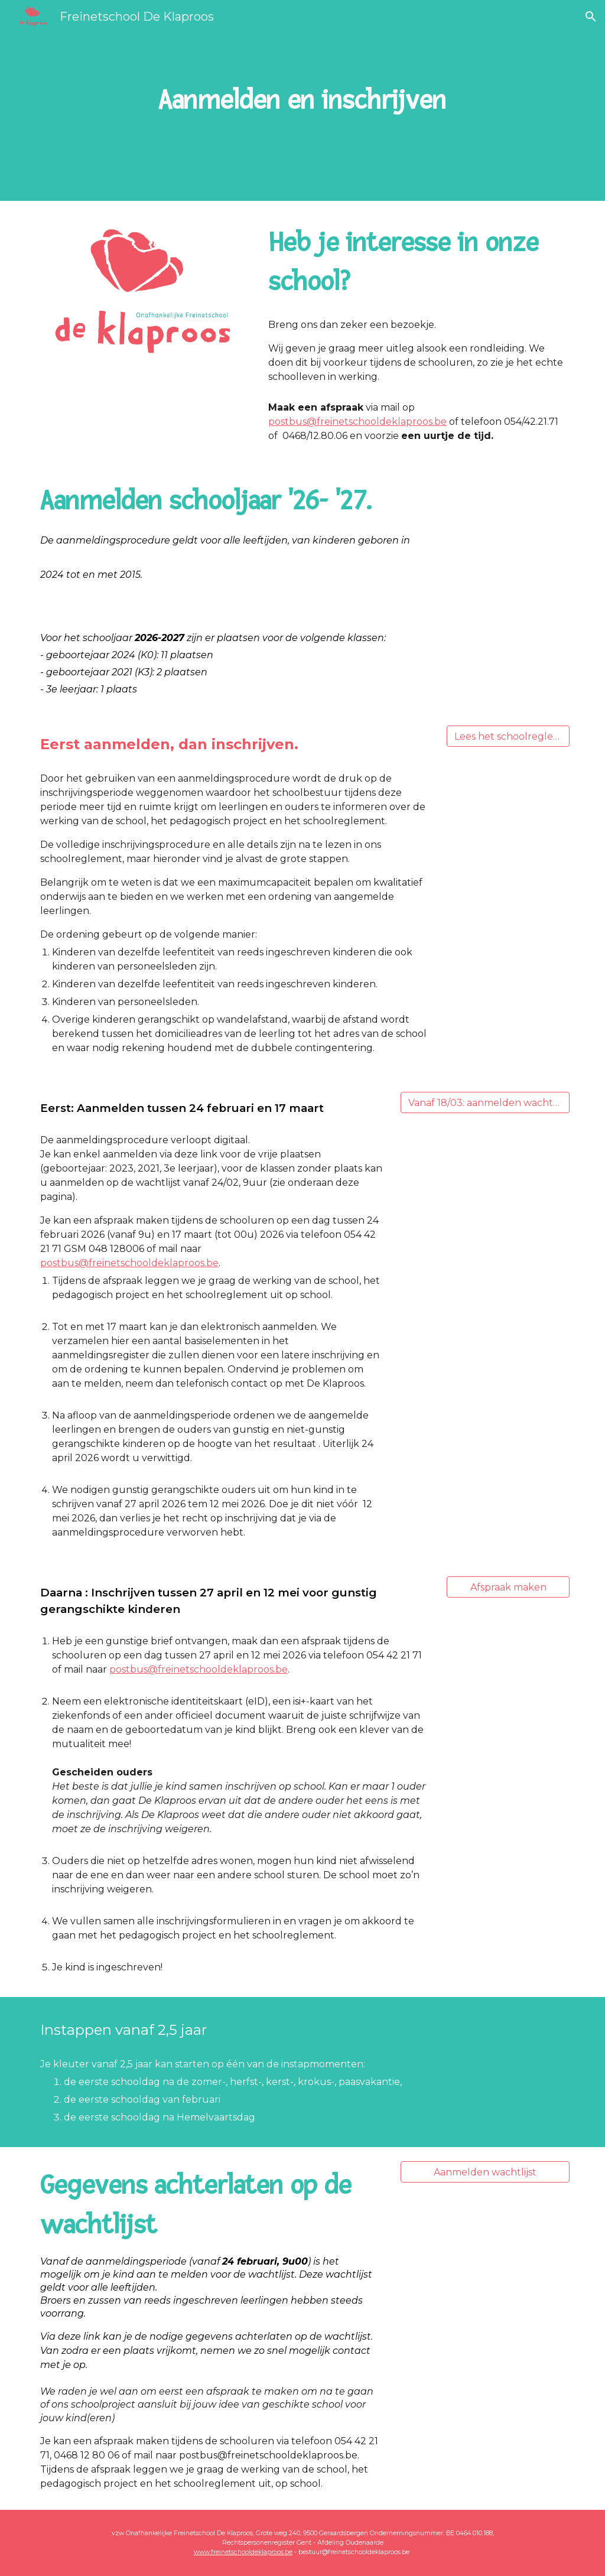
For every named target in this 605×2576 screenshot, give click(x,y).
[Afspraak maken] (508, 1587)
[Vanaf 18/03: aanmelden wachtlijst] (485, 1103)
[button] (591, 16)
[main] (302, 100)
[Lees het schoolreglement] (508, 736)
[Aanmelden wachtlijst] (485, 2172)
